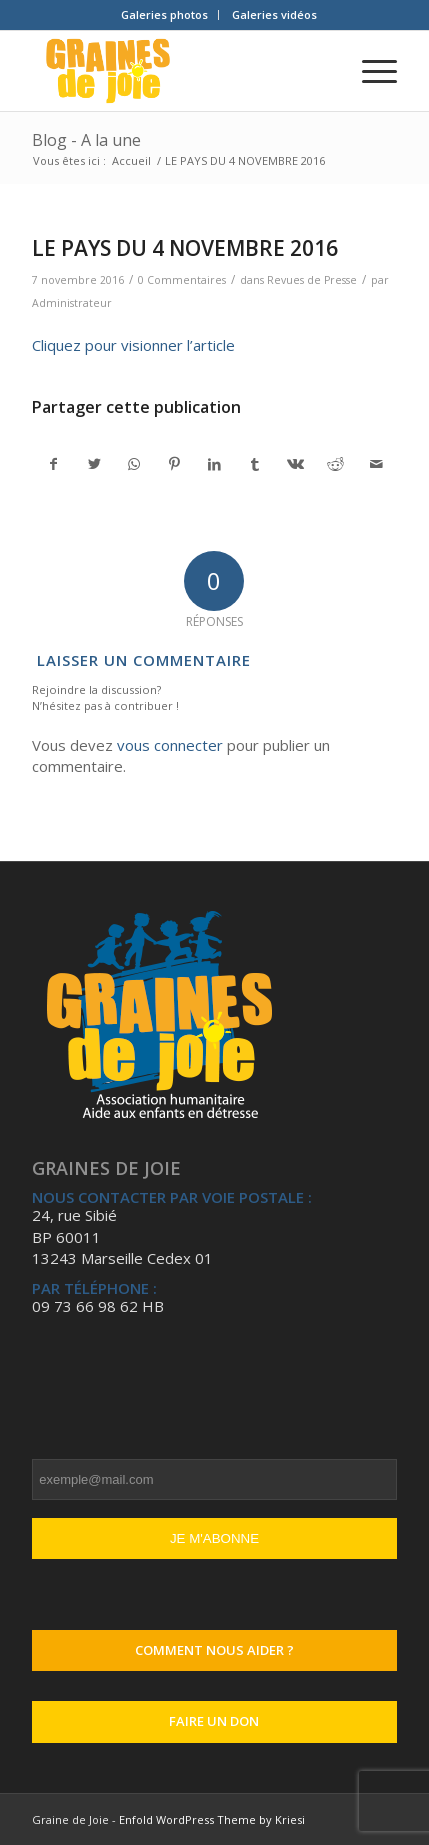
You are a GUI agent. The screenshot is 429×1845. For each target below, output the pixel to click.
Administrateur (72, 303)
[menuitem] (165, 15)
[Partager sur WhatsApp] (134, 464)
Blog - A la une (86, 140)
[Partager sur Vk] (295, 464)
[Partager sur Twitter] (93, 464)
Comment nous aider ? (214, 1650)
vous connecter (170, 745)
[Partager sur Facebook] (53, 464)
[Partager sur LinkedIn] (214, 464)
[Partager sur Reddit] (335, 464)
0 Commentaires (182, 280)
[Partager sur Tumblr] (255, 464)
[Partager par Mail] (375, 464)
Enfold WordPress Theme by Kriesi (212, 1819)
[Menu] (369, 71)
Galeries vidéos (274, 14)
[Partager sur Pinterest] (174, 464)
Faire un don (214, 1721)
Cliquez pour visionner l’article (133, 345)
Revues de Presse (312, 280)
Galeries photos (164, 14)
